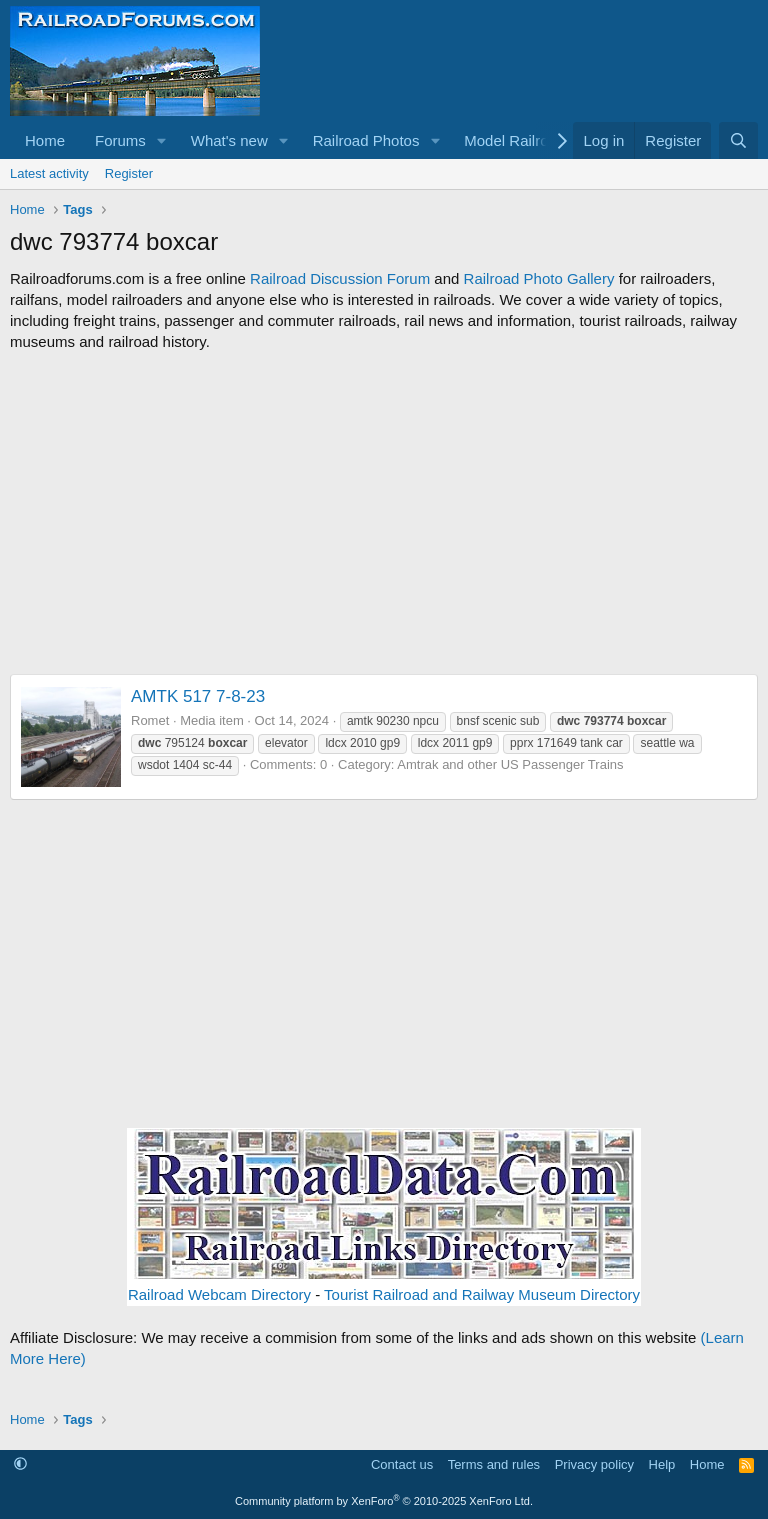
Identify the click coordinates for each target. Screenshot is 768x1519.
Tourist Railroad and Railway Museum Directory (482, 1294)
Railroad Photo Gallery (539, 278)
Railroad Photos (366, 140)
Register (129, 173)
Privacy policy (594, 1464)
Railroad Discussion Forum (340, 278)
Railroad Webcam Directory (219, 1294)
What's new (229, 140)
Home (45, 140)
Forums (120, 140)
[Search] (738, 140)
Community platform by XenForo (384, 1501)
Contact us (402, 1464)
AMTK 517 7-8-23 (198, 696)
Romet (150, 720)
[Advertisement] (384, 513)
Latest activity (49, 173)
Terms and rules (494, 1464)
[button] (162, 140)
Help (662, 1464)
